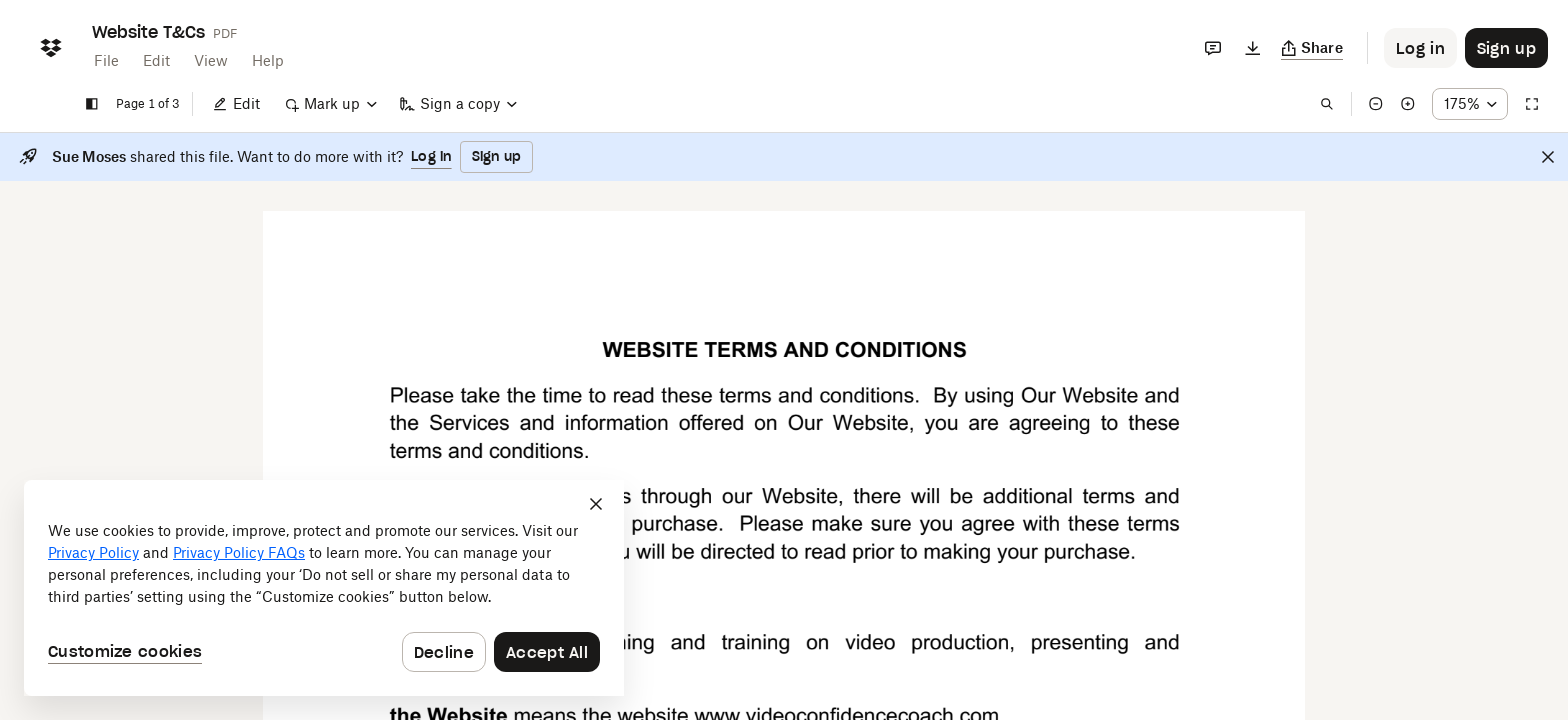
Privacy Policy (93, 552)
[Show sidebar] (92, 104)
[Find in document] (1327, 104)
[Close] (1548, 157)
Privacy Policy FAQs (239, 552)
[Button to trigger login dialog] (1420, 48)
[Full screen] (1532, 104)
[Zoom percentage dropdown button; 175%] (1470, 104)
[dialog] (324, 588)
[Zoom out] (1376, 104)
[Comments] (1213, 48)
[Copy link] (1312, 48)
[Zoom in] (1408, 104)
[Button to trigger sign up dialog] (1506, 48)
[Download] (1253, 48)
